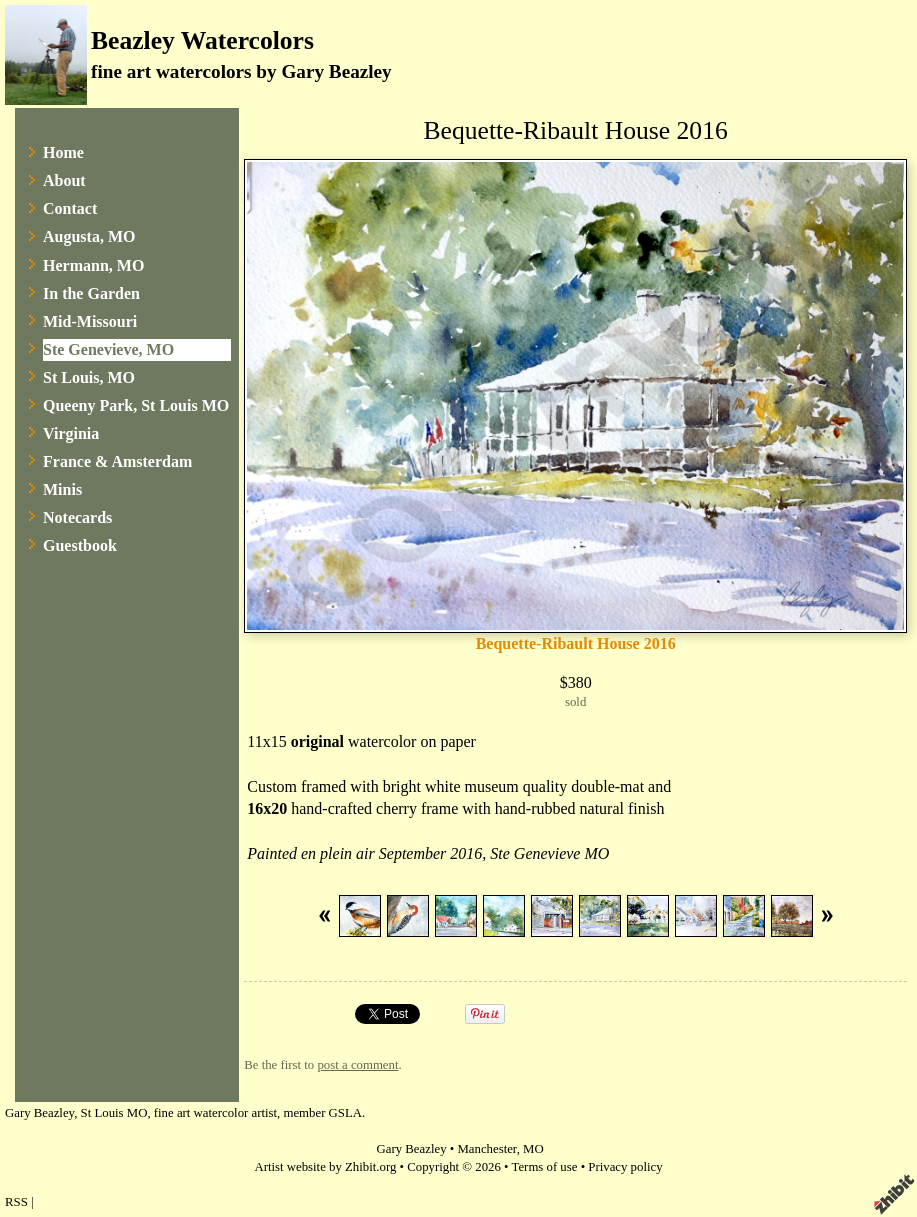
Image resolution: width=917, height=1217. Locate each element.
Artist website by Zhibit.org (325, 1167)
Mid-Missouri (90, 321)
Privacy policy (625, 1167)
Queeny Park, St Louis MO (136, 405)
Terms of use (545, 1167)
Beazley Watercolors (202, 40)
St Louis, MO (89, 377)
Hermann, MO (93, 265)
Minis (62, 489)
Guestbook (80, 545)
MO (533, 1149)
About (64, 180)
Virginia (71, 433)
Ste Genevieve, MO (108, 349)
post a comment (357, 1065)
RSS (16, 1202)
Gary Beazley (412, 1149)
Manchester (486, 1149)
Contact (70, 208)
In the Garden (91, 293)
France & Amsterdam (117, 461)
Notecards (77, 517)
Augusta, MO (89, 236)
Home (63, 152)
